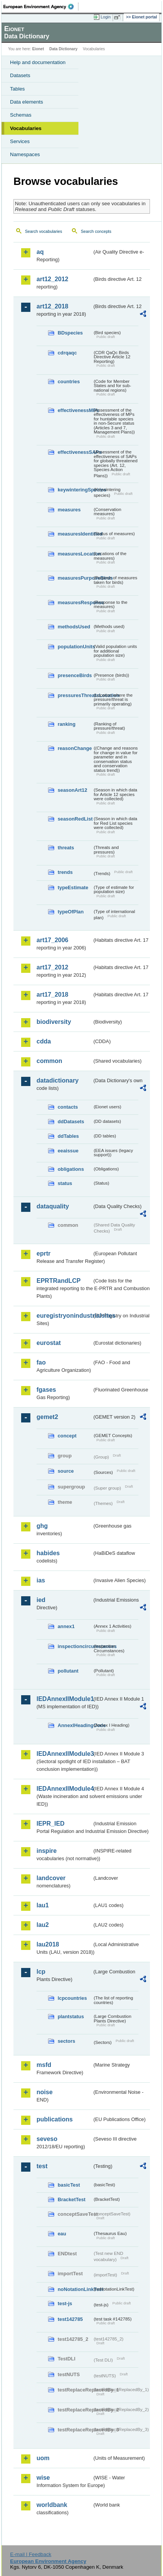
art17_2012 (52, 967)
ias (41, 1580)
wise (43, 2477)
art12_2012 (52, 279)
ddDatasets (71, 1121)
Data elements (26, 102)
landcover (51, 1878)
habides (48, 1553)
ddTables (68, 1136)
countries (69, 381)
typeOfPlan (71, 912)
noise (45, 2092)
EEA (40, 6)
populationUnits (75, 646)
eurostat (49, 1343)
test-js (65, 2303)
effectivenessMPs (75, 410)
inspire (47, 1851)
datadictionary (57, 1080)
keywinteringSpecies (75, 490)
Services (20, 141)
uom (43, 2458)
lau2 (43, 1925)
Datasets (20, 75)
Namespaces (25, 154)
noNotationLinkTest (75, 2289)
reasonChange (75, 748)
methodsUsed (74, 627)
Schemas (21, 115)
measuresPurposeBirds (75, 578)
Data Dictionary (63, 49)
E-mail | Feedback (30, 2554)
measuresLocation (75, 554)
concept (67, 1436)
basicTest (69, 2185)
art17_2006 (52, 940)
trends (65, 872)
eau (62, 2233)
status (65, 1183)
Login (106, 17)
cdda (44, 1041)
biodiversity (54, 1022)
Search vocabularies (43, 231)
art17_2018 (52, 994)
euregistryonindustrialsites (64, 1315)
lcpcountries (72, 1998)
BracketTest (71, 2199)
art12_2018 (52, 306)
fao (41, 1362)
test (42, 2166)
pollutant (68, 1671)
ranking (66, 724)
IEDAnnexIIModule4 (64, 1788)
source (66, 1471)
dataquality (53, 1206)
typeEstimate (73, 887)
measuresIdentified (75, 534)
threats (66, 847)
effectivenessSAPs (75, 452)
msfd (44, 2065)
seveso (47, 2139)
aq (40, 252)
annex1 (66, 1626)
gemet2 (47, 1417)
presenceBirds (75, 675)
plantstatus (71, 2016)
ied (41, 1600)
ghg (42, 1526)
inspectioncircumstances (75, 1646)
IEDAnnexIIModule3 (64, 1753)
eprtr (43, 1253)
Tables (17, 89)
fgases (46, 1389)
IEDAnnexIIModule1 (64, 1699)
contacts (68, 1107)
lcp (41, 1971)
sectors (66, 2041)
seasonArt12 (72, 790)
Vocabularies (26, 128)
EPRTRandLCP (59, 1280)
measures (69, 510)
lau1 (43, 1905)
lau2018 (48, 1944)
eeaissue (68, 1151)
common (49, 1061)
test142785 (70, 2319)
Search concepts (96, 231)
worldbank (52, 2505)
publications (55, 2119)
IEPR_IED (51, 1823)
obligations (71, 1169)
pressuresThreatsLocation (75, 695)
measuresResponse (75, 602)
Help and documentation (38, 62)
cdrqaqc (67, 353)
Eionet (38, 49)
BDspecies (70, 333)
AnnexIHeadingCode (75, 1725)
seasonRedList (75, 819)
